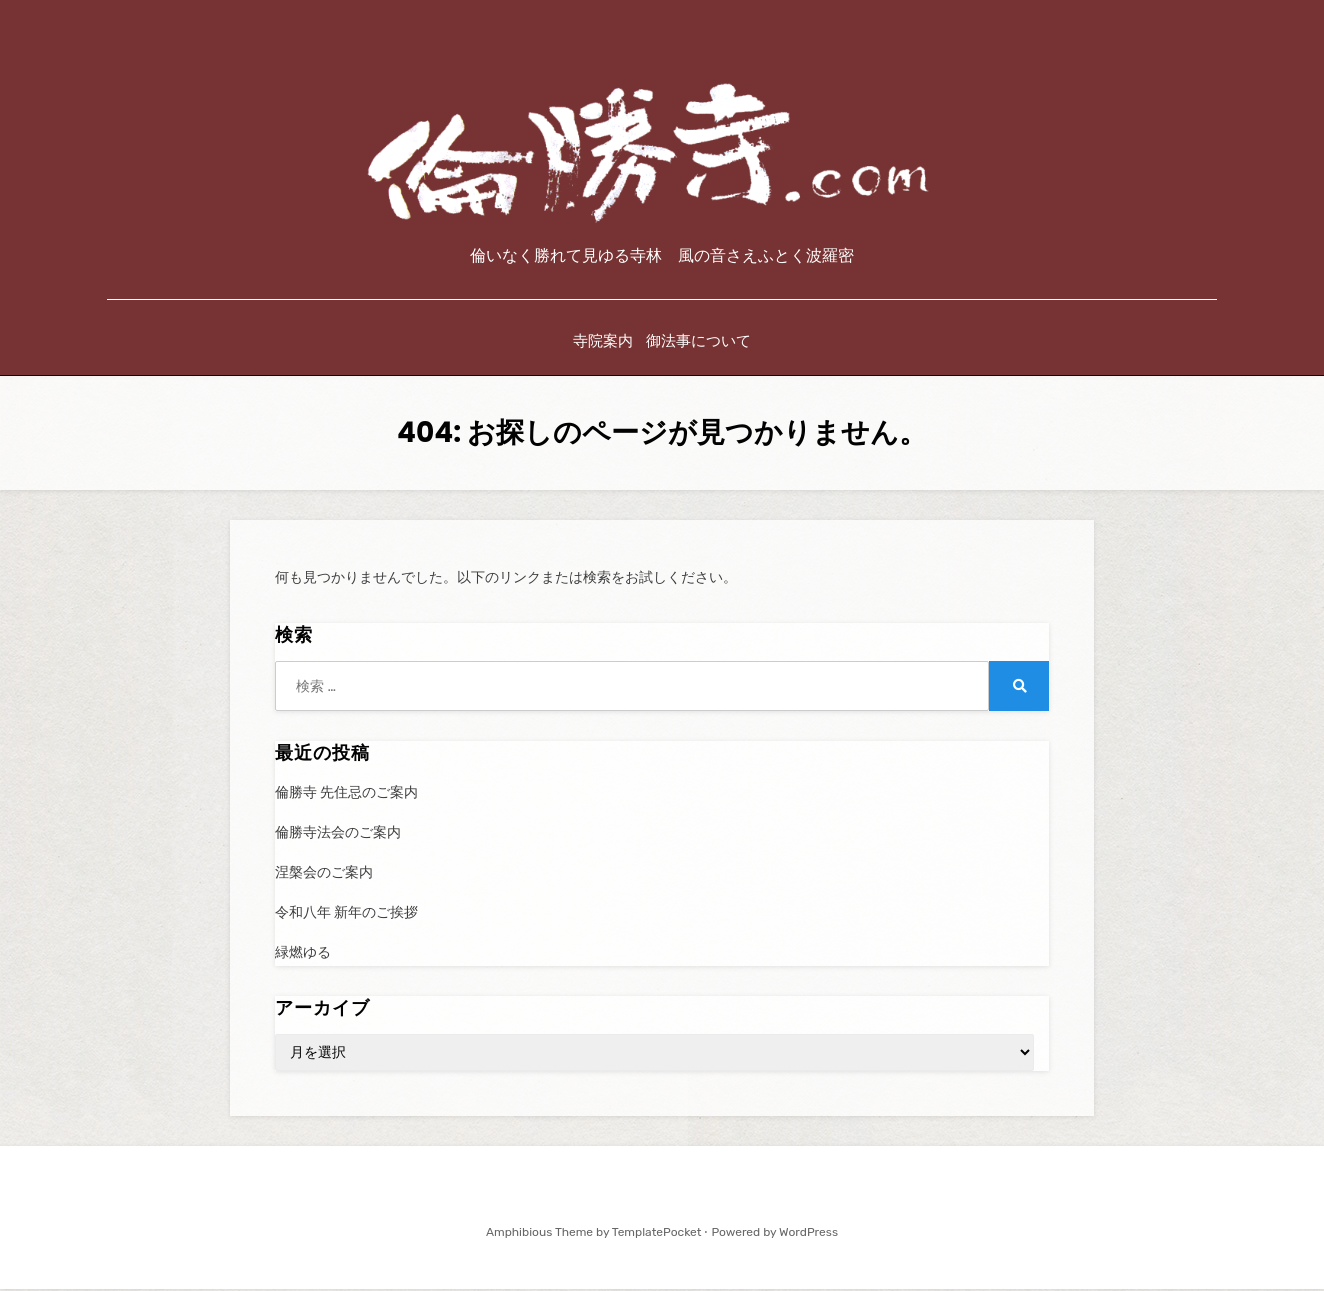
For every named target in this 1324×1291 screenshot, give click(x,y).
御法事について (701, 344)
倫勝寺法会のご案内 (338, 834)
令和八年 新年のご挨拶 (346, 915)
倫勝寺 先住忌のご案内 (346, 794)
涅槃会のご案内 (324, 875)
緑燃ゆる (303, 955)
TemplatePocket (657, 1234)
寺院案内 (602, 344)
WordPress (808, 1234)
